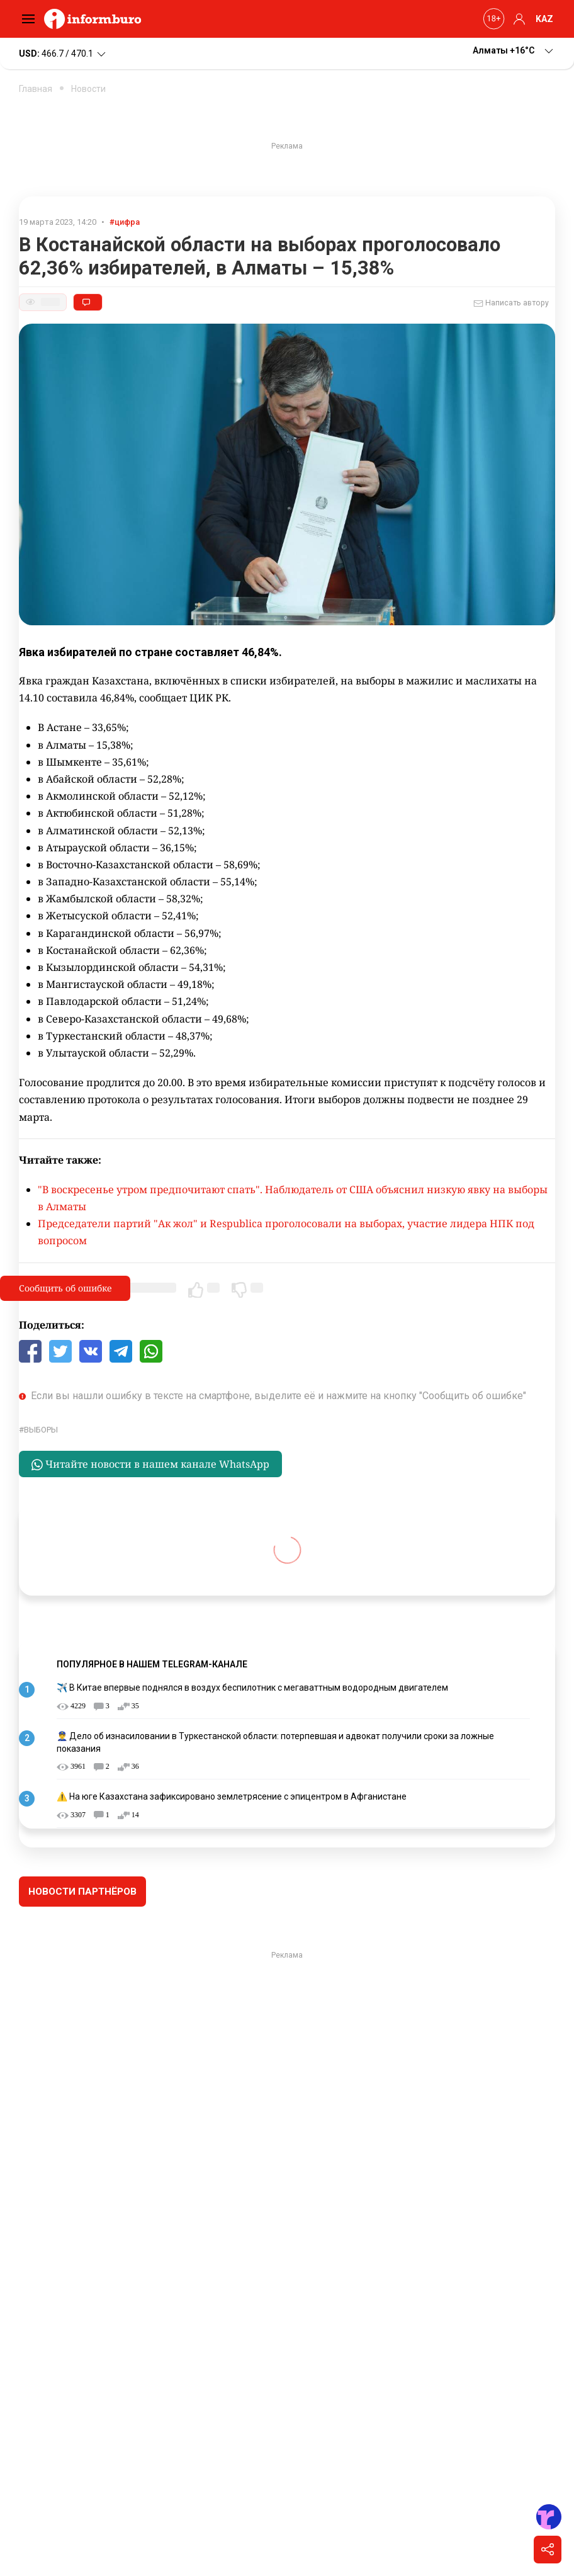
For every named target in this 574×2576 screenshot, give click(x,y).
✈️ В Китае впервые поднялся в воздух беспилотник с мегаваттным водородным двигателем (252, 1687)
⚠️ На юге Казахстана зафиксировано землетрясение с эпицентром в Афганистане (232, 1796)
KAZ (544, 19)
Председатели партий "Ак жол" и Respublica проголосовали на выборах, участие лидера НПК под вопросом (286, 1232)
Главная (35, 89)
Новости (88, 89)
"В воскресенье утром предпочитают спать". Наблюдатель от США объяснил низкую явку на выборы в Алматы (293, 1198)
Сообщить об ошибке (65, 1288)
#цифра (125, 222)
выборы (41, 1429)
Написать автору (511, 303)
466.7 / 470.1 (63, 54)
